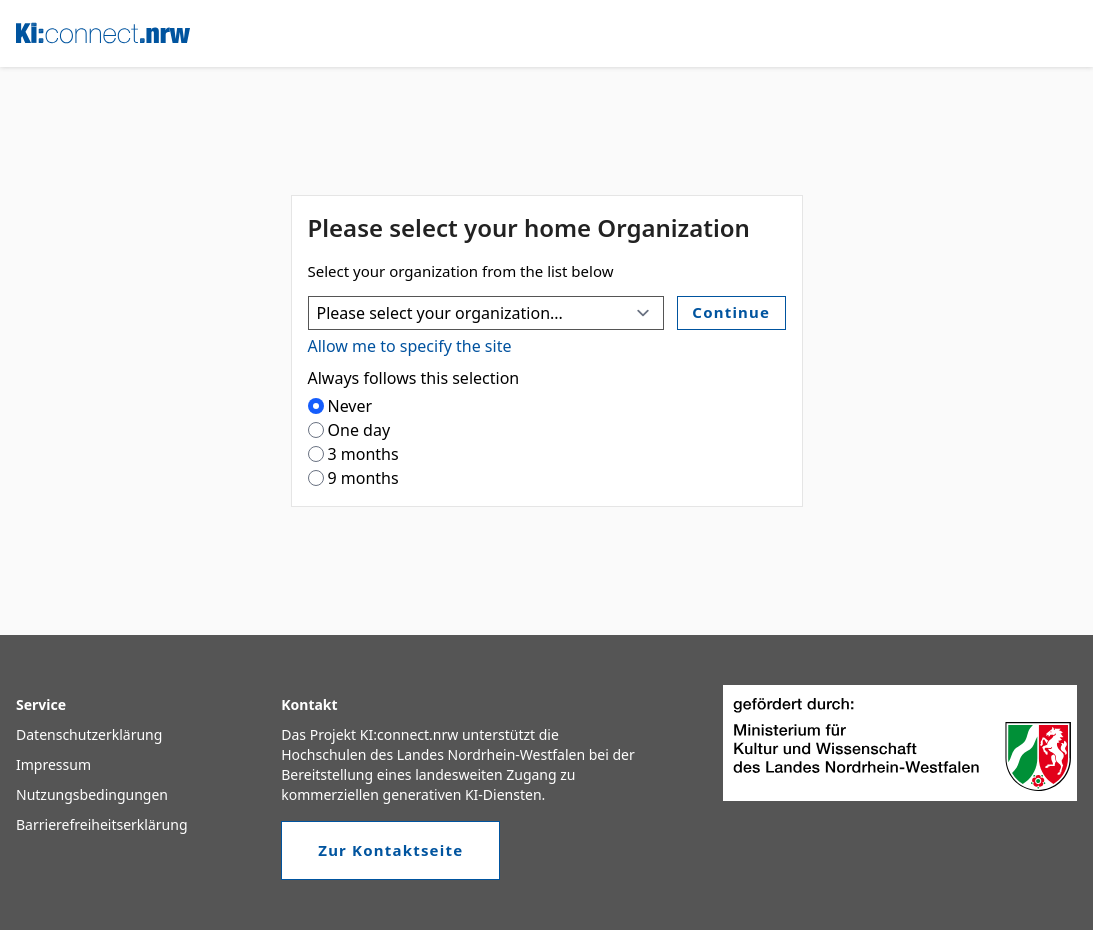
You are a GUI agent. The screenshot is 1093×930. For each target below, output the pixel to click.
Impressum (53, 764)
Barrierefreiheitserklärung (102, 824)
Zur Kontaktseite (390, 850)
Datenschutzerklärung (89, 734)
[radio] (316, 406)
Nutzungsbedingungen (92, 794)
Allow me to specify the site (410, 346)
